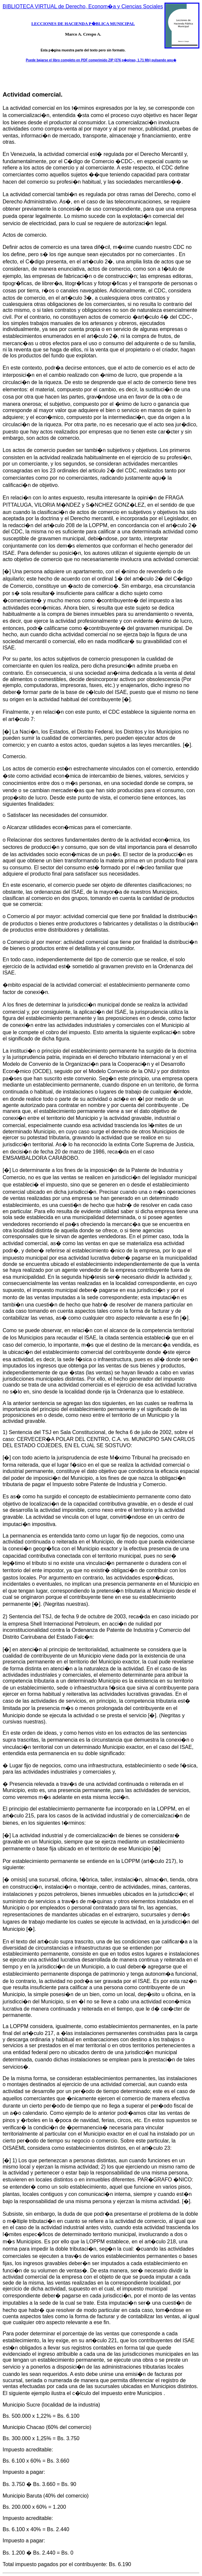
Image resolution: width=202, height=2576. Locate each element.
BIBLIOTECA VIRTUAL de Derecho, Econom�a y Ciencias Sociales (83, 6)
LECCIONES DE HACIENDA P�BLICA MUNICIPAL (83, 23)
